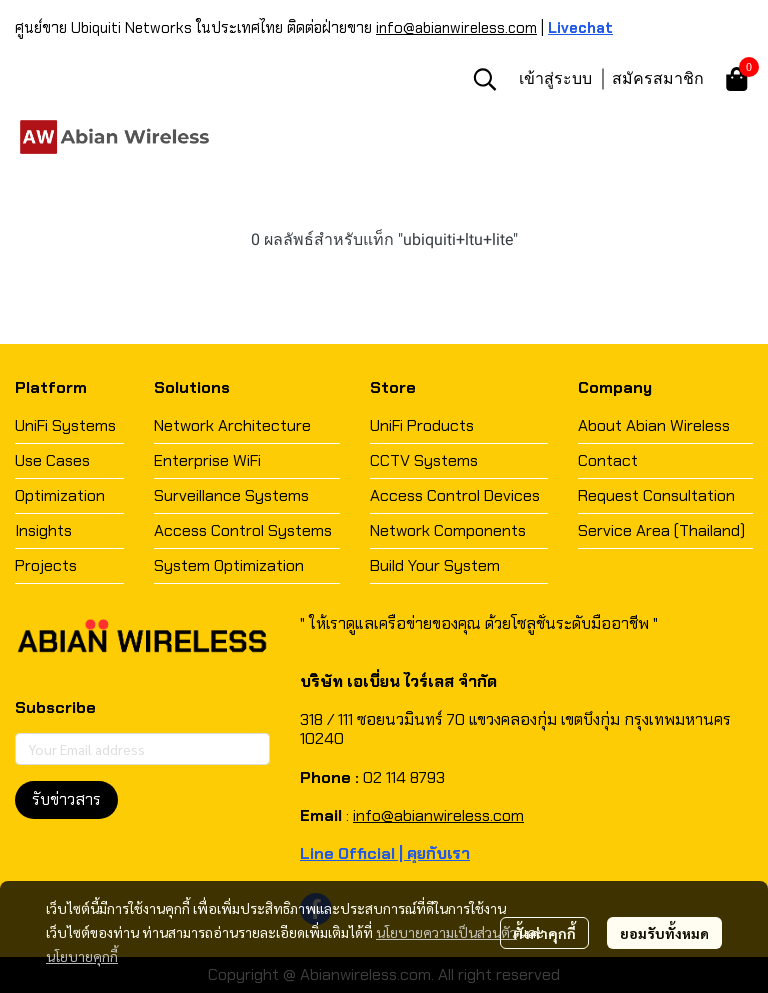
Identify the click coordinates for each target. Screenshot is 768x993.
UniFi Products (422, 425)
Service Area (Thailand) (661, 530)
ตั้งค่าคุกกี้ (544, 933)
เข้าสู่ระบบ (555, 78)
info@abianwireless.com (456, 28)
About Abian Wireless (654, 425)
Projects (46, 565)
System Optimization (229, 565)
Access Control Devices (455, 495)
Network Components (448, 530)
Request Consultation (656, 495)
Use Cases (52, 460)
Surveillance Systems (231, 495)
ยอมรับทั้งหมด (664, 933)
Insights (43, 530)
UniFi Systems (65, 425)
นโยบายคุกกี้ (82, 956)
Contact (608, 460)
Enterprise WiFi (207, 460)
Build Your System (435, 565)
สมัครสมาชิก (658, 78)
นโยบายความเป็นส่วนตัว (446, 932)
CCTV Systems (424, 460)
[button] (485, 79)
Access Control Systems (243, 530)
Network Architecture (232, 425)
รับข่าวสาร (66, 799)
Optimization (60, 495)
